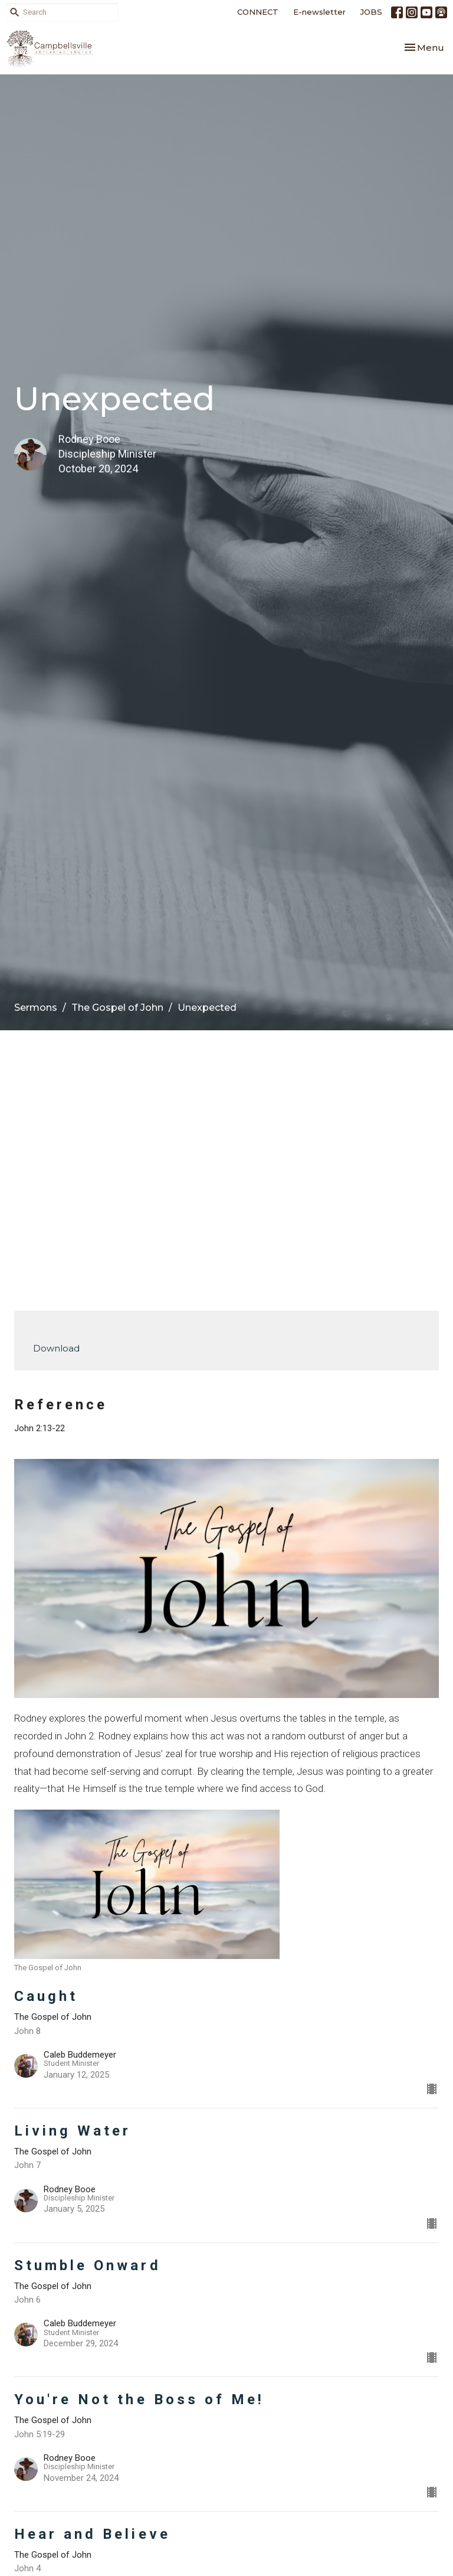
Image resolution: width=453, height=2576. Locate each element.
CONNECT (257, 12)
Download (56, 1348)
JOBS (371, 12)
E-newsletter (319, 12)
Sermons (35, 1007)
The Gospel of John (117, 1007)
